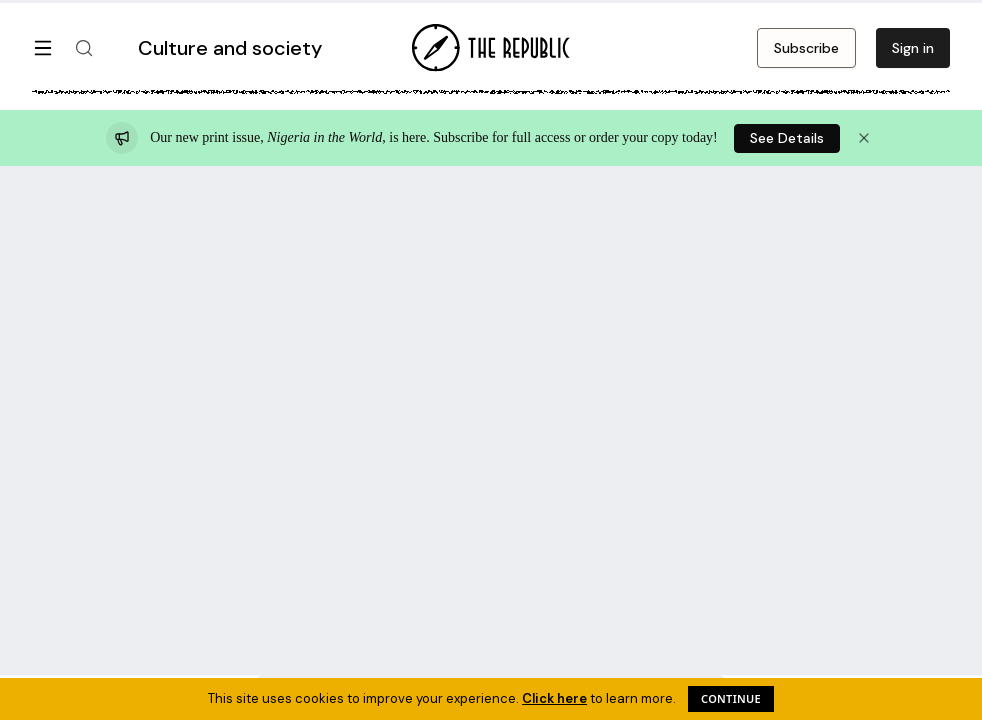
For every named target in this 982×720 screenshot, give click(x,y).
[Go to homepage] (491, 48)
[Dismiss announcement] (864, 138)
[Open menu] (43, 48)
